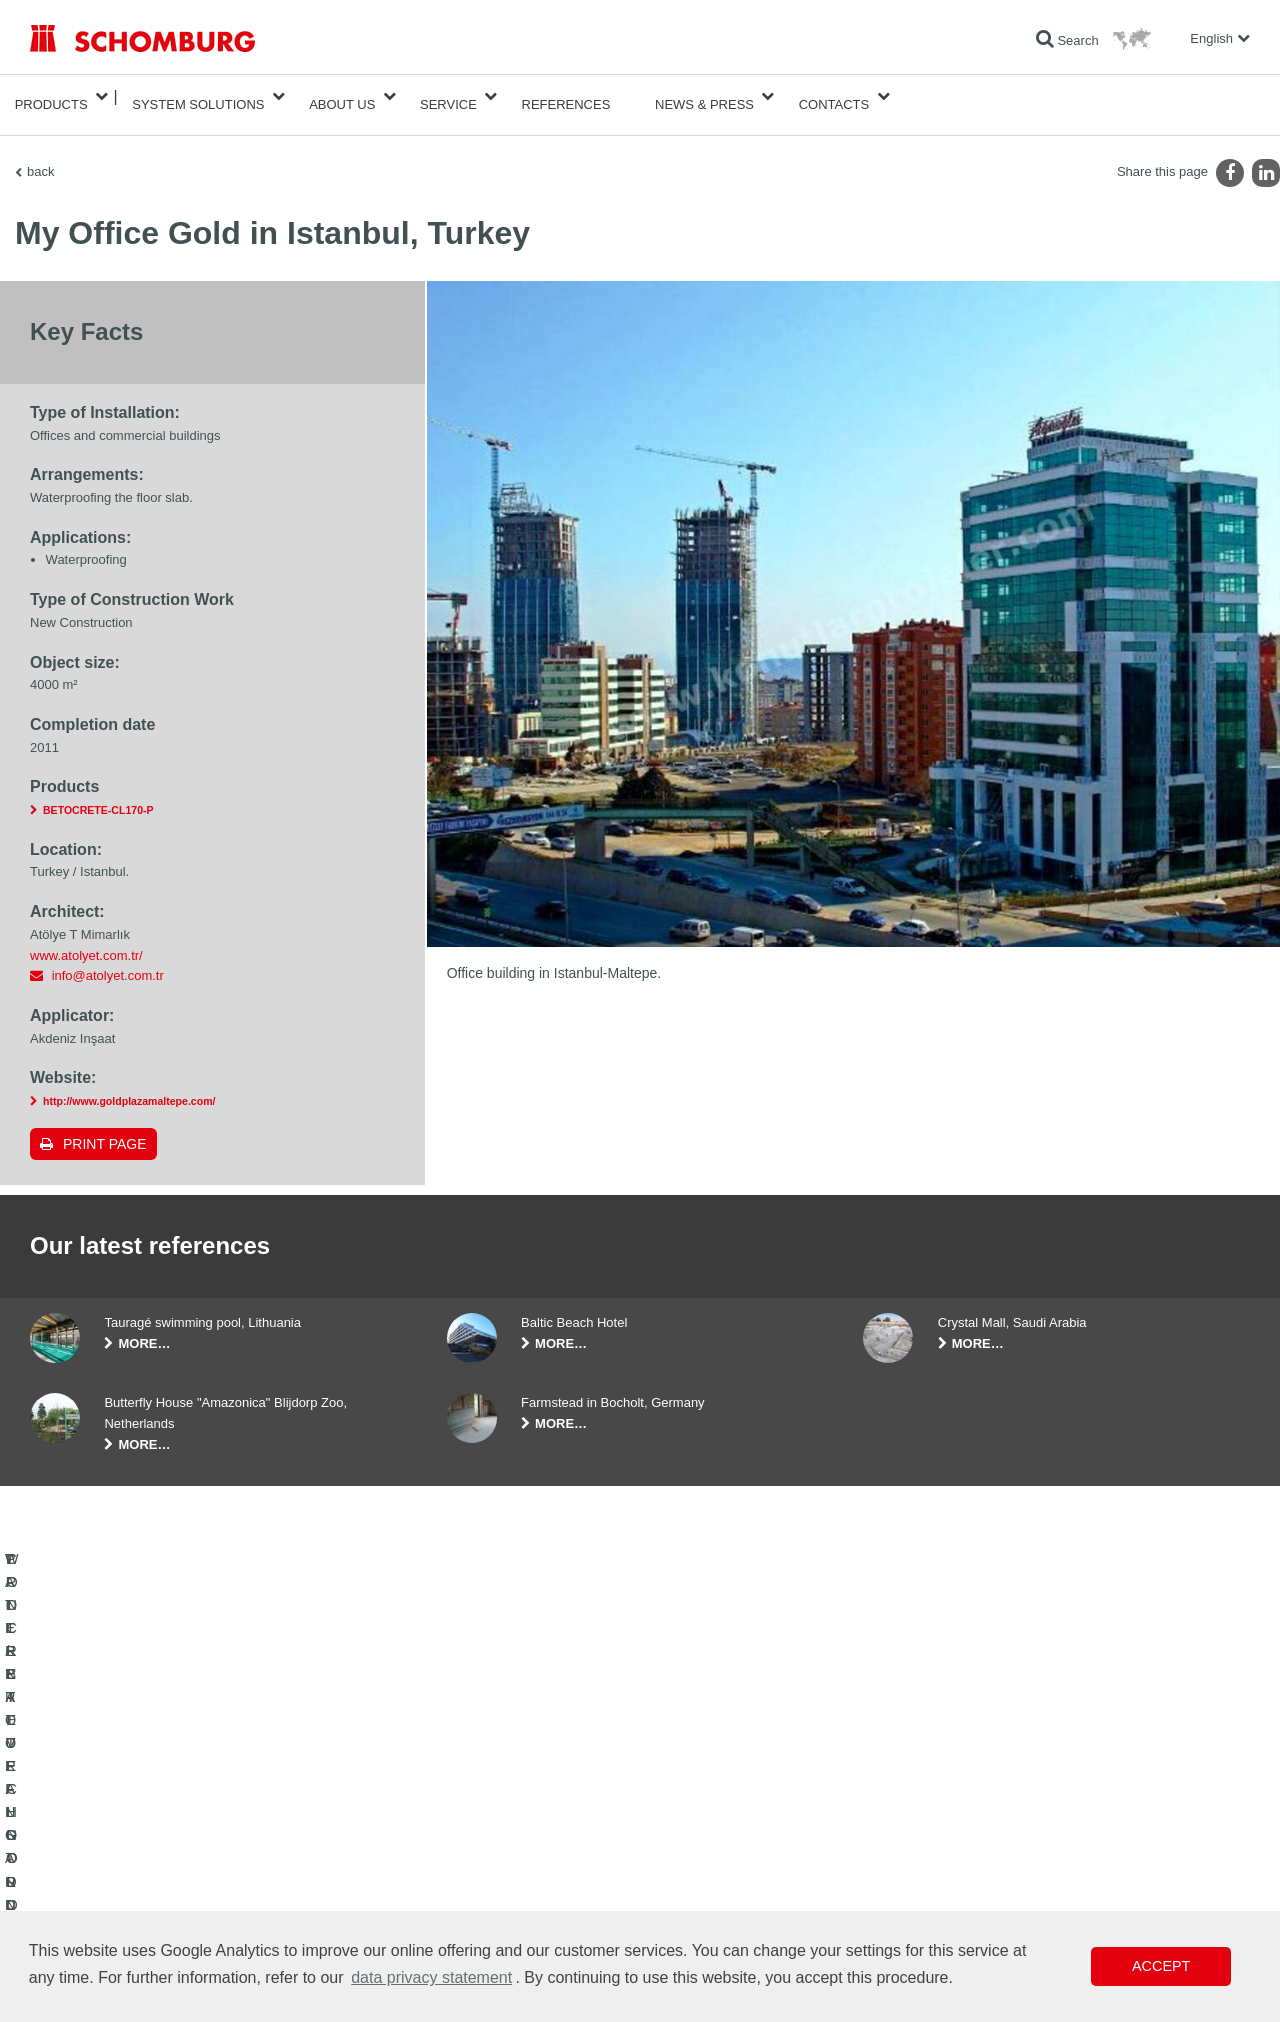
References (566, 96)
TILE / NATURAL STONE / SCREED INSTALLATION (170, 1848)
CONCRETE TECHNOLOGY (107, 1908)
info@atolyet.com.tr (108, 959)
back (40, 155)
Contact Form (483, 1878)
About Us (342, 96)
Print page (105, 1128)
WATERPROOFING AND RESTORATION (141, 1818)
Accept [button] (1161, 1966)
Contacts (834, 96)
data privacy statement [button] (431, 1977)
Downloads (476, 1848)
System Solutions (198, 96)
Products (51, 96)
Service (448, 96)
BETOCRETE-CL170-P (98, 794)
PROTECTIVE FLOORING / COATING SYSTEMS (163, 1878)
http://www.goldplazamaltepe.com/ (129, 1085)
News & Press (704, 96)
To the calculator (490, 1818)
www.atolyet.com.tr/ (86, 939)
